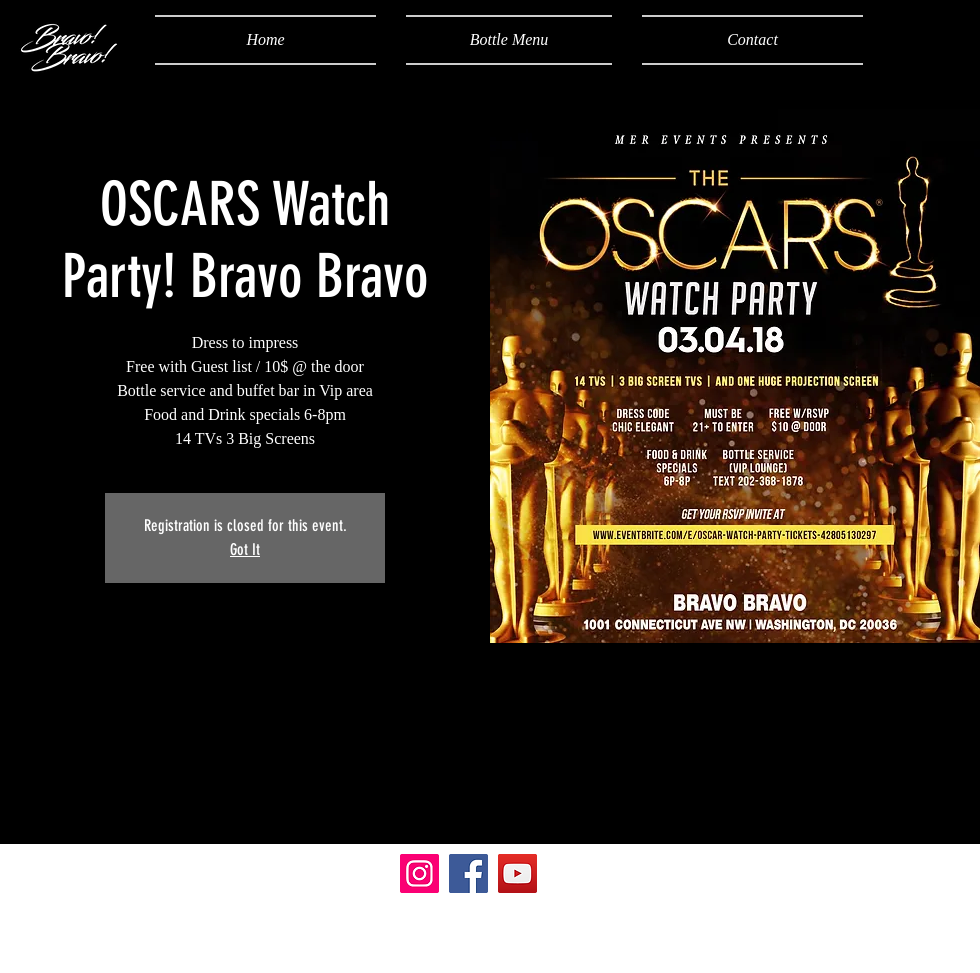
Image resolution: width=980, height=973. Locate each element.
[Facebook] (468, 873)
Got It (245, 549)
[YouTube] (517, 873)
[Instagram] (419, 873)
